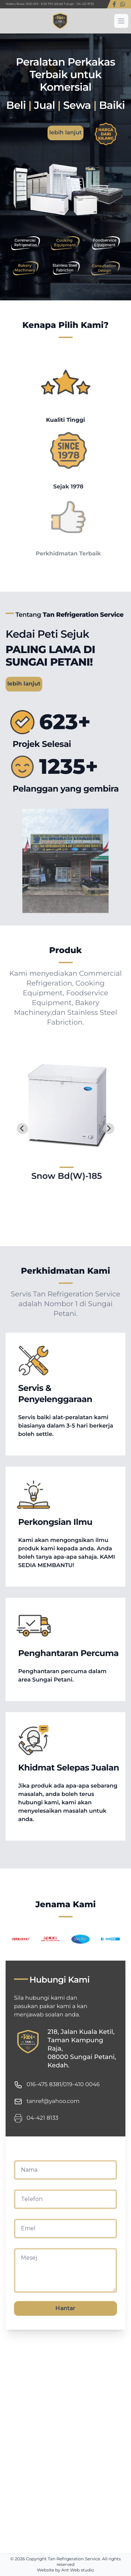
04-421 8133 (85, 4)
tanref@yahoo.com (53, 2101)
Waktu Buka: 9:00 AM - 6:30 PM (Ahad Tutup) (40, 4)
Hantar (65, 2308)
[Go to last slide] (22, 1128)
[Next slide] (108, 1128)
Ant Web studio (77, 2570)
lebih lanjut (65, 132)
